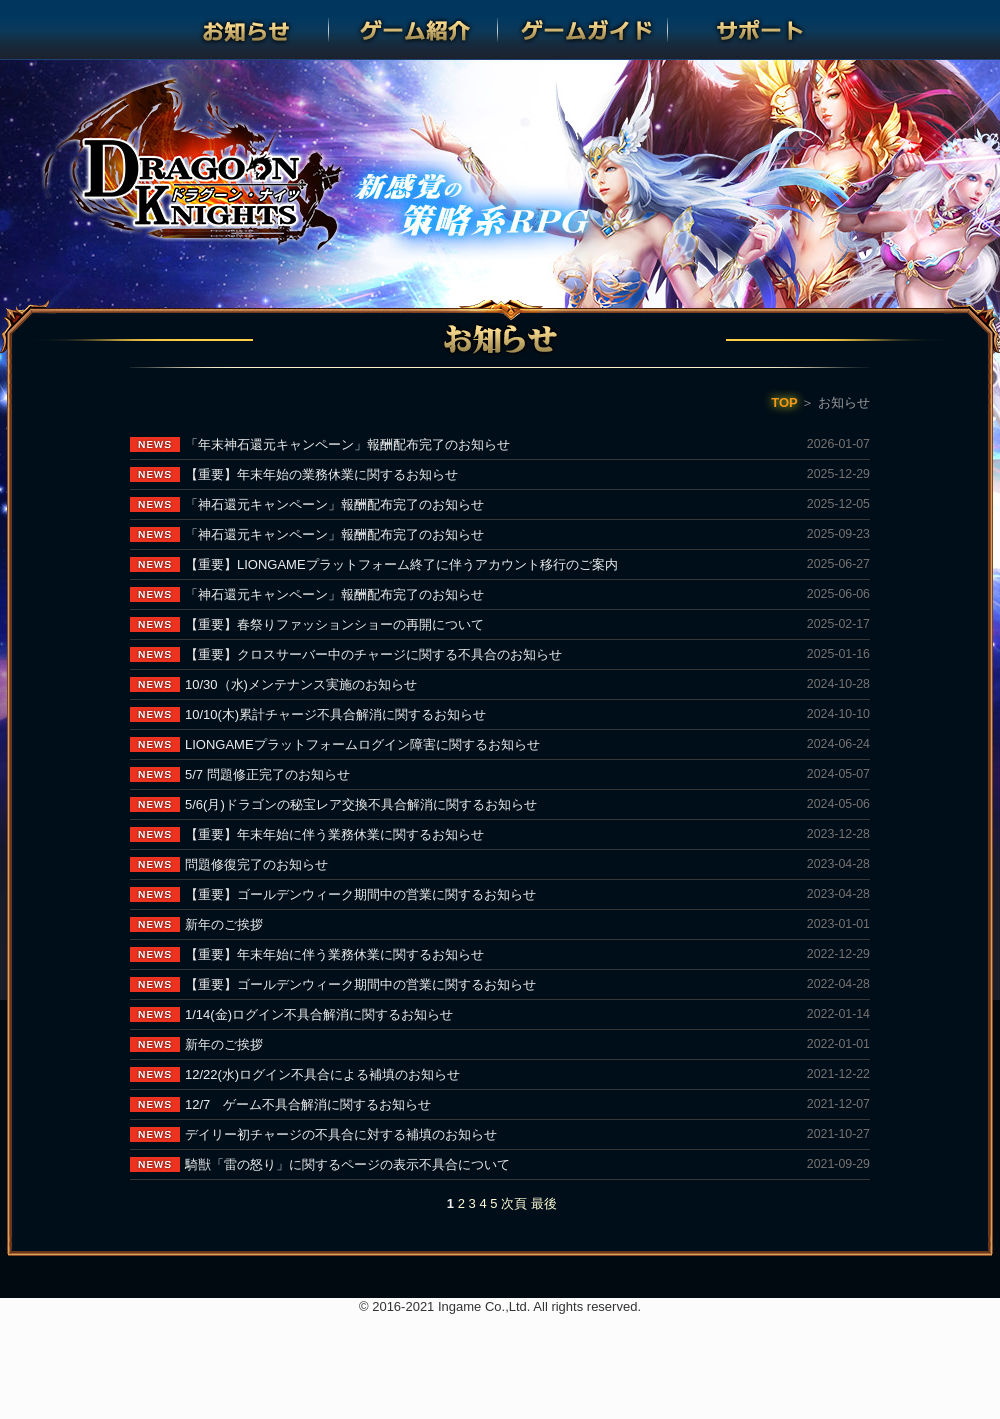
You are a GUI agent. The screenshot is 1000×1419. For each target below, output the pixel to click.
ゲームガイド (585, 30)
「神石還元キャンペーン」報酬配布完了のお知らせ (334, 504)
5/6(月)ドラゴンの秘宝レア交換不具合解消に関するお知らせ (361, 804)
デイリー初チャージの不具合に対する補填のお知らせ (341, 1134)
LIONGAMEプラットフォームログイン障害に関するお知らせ (362, 744)
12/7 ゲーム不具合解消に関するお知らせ (308, 1104)
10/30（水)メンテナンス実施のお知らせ (301, 684)
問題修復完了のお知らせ (256, 864)
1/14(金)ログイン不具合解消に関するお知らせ (319, 1014)
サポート (754, 30)
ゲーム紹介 (415, 30)
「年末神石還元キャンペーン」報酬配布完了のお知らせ (347, 444)
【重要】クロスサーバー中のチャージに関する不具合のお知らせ (373, 654)
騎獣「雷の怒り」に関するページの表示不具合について (347, 1164)
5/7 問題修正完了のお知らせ (267, 774)
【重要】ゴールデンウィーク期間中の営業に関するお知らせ (360, 894)
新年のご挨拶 (224, 924)
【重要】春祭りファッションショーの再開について (334, 624)
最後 (544, 1203)
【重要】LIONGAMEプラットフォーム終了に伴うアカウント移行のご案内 (401, 564)
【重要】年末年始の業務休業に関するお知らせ (321, 474)
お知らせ (246, 30)
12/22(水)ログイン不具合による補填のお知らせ (322, 1074)
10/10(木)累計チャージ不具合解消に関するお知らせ (335, 714)
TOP (784, 402)
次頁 (514, 1203)
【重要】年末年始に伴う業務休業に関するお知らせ (334, 834)
